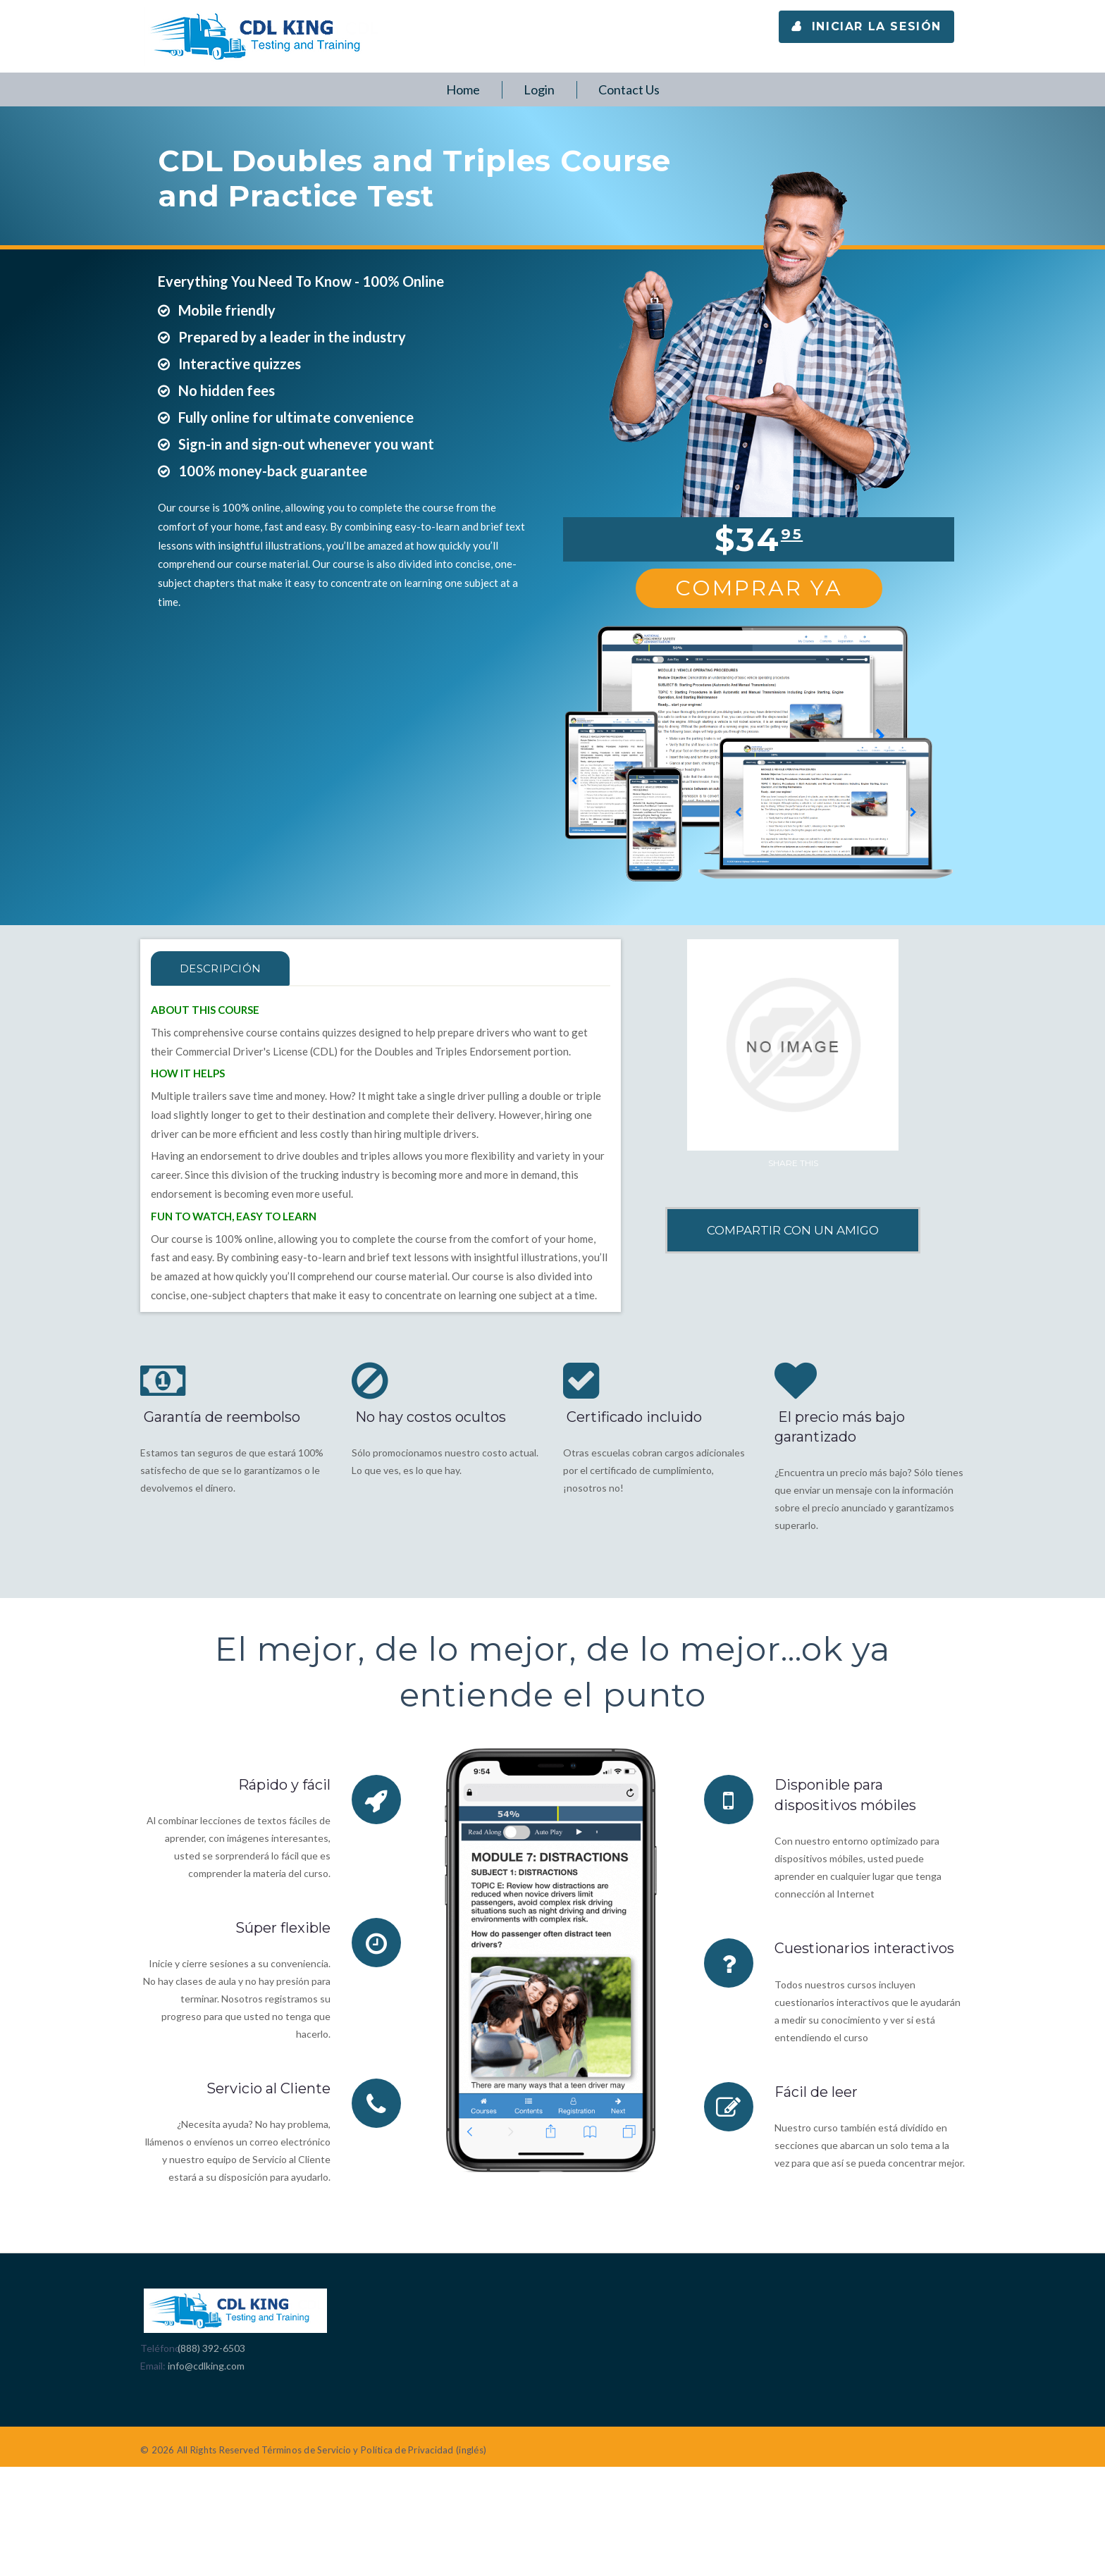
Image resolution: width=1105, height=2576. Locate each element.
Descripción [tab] (223, 968)
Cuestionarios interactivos (865, 1947)
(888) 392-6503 (211, 2348)
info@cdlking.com (206, 2366)
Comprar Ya (759, 588)
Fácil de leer (816, 2090)
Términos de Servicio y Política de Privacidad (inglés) (373, 2450)
